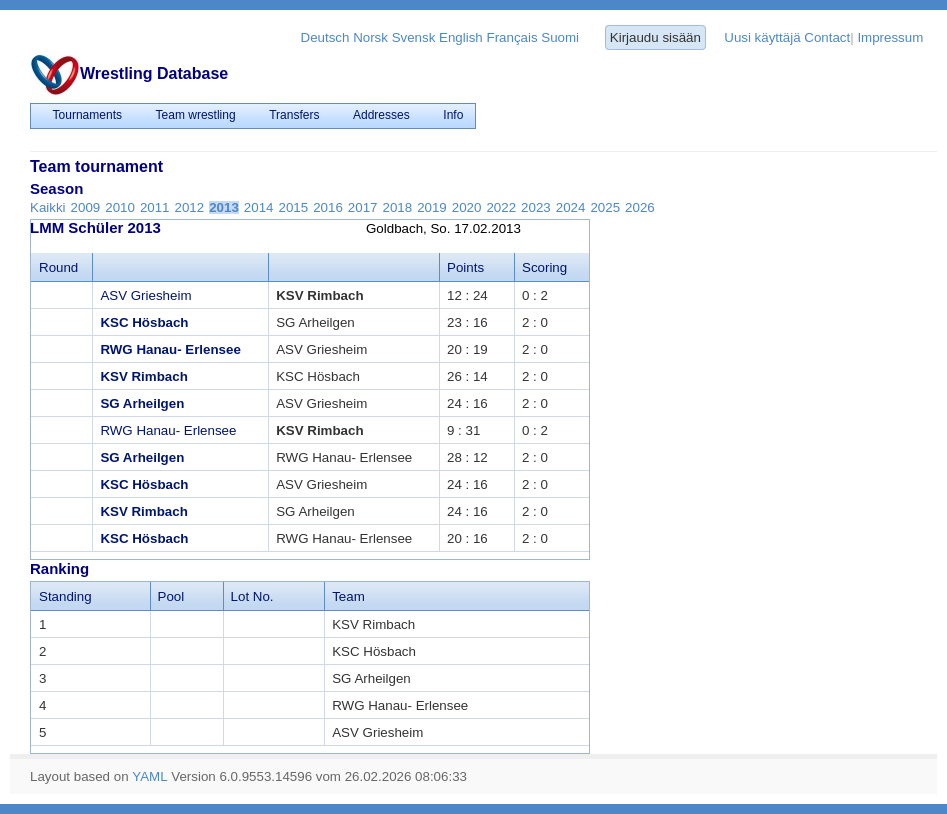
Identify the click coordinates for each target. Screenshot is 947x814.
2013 (224, 207)
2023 (536, 207)
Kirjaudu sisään (655, 37)
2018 (397, 207)
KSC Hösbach (144, 322)
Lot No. (252, 596)
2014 (259, 207)
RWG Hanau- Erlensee (170, 349)
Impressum (890, 37)
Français (511, 37)
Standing (65, 596)
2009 (86, 207)
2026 (640, 207)
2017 (363, 207)
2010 (120, 207)
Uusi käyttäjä (762, 37)
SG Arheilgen (142, 403)
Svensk (414, 37)
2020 (467, 207)
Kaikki (48, 207)
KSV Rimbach (143, 376)
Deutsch (325, 37)
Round (58, 267)
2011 (155, 207)
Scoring (544, 267)
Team (348, 596)
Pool (171, 596)
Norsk (370, 37)
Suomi (560, 37)
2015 (294, 207)
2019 (432, 207)
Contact (827, 37)
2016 (328, 207)
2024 (571, 207)
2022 (501, 207)
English (461, 37)
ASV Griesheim (145, 295)
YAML (149, 776)
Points (465, 267)
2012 (190, 207)
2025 (605, 207)
